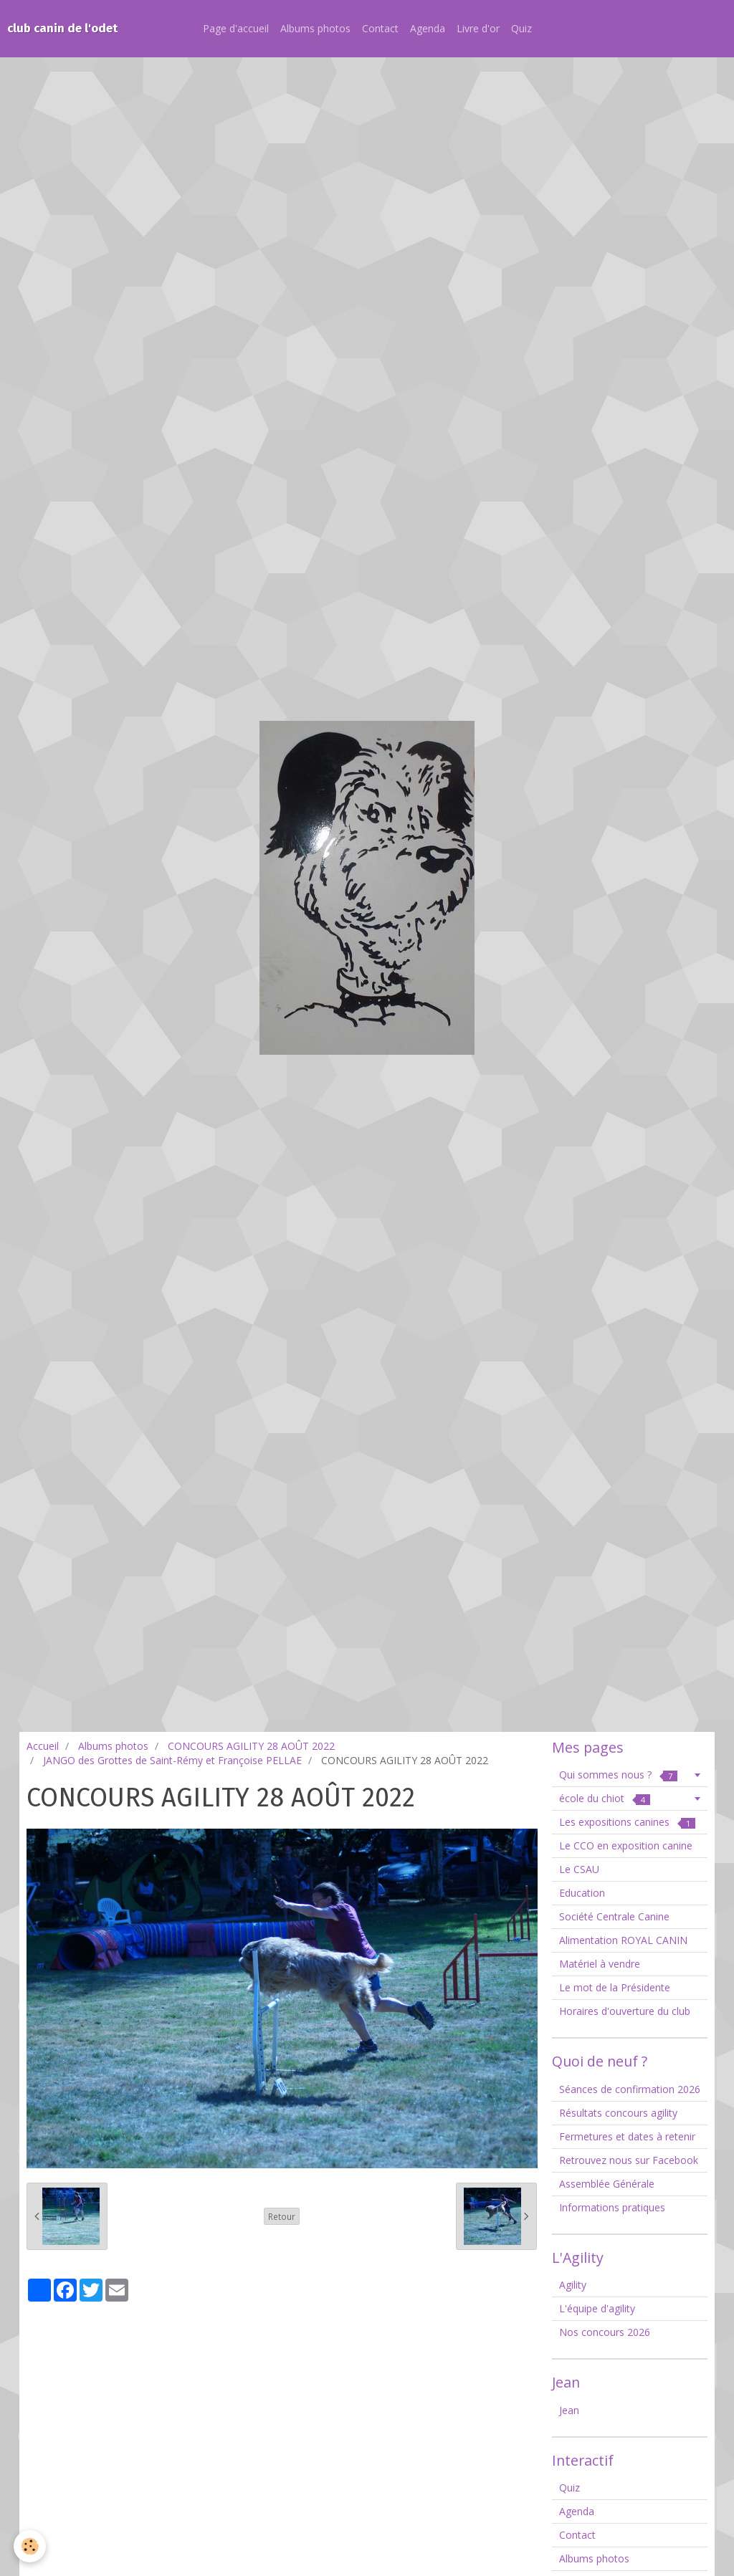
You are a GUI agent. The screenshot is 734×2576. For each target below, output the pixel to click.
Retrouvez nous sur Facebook (628, 2160)
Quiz (521, 28)
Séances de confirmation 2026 (629, 2089)
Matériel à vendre (599, 1964)
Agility (572, 2285)
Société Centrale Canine (614, 1916)
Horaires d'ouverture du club (624, 2011)
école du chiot (604, 1798)
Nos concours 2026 (604, 2332)
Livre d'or (478, 28)
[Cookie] (30, 2546)
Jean (569, 2410)
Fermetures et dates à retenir (627, 2136)
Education (582, 1893)
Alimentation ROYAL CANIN (623, 1940)
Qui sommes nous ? (618, 1774)
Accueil (43, 1746)
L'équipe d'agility (597, 2308)
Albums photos (315, 28)
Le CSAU (579, 1869)
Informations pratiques (612, 2207)
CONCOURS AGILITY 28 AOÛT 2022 (251, 1746)
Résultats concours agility (618, 2113)
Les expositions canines (627, 1822)
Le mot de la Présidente (614, 1987)
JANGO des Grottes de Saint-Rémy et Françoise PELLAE (172, 1760)
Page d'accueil (236, 28)
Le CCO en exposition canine (625, 1845)
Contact (380, 28)
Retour (281, 2216)
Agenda (427, 28)
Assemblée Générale (606, 2183)
